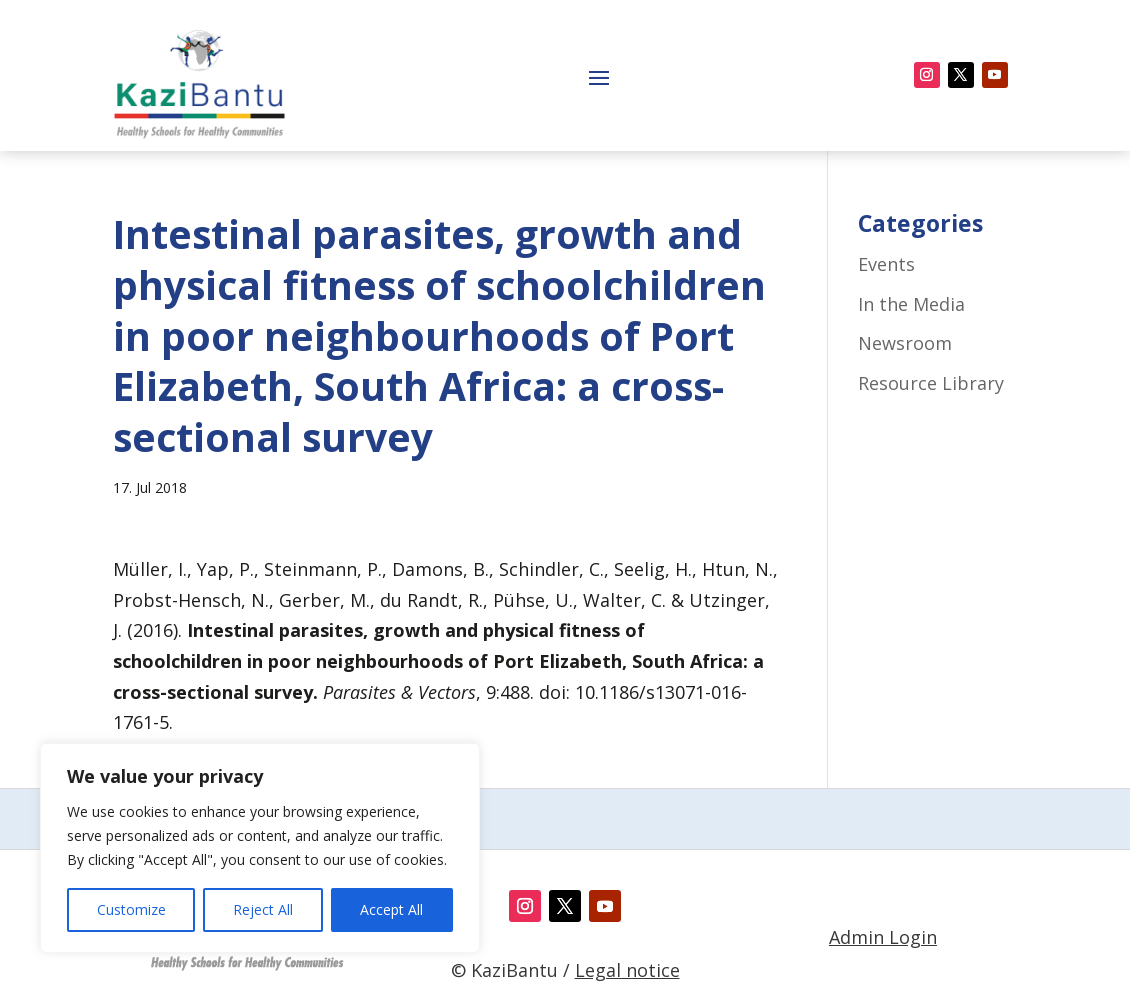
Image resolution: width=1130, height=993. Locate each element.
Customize (131, 909)
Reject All (263, 909)
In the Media (911, 304)
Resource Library (931, 383)
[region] (260, 848)
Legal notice (627, 970)
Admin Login (883, 937)
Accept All (391, 909)
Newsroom (905, 343)
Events (886, 264)
